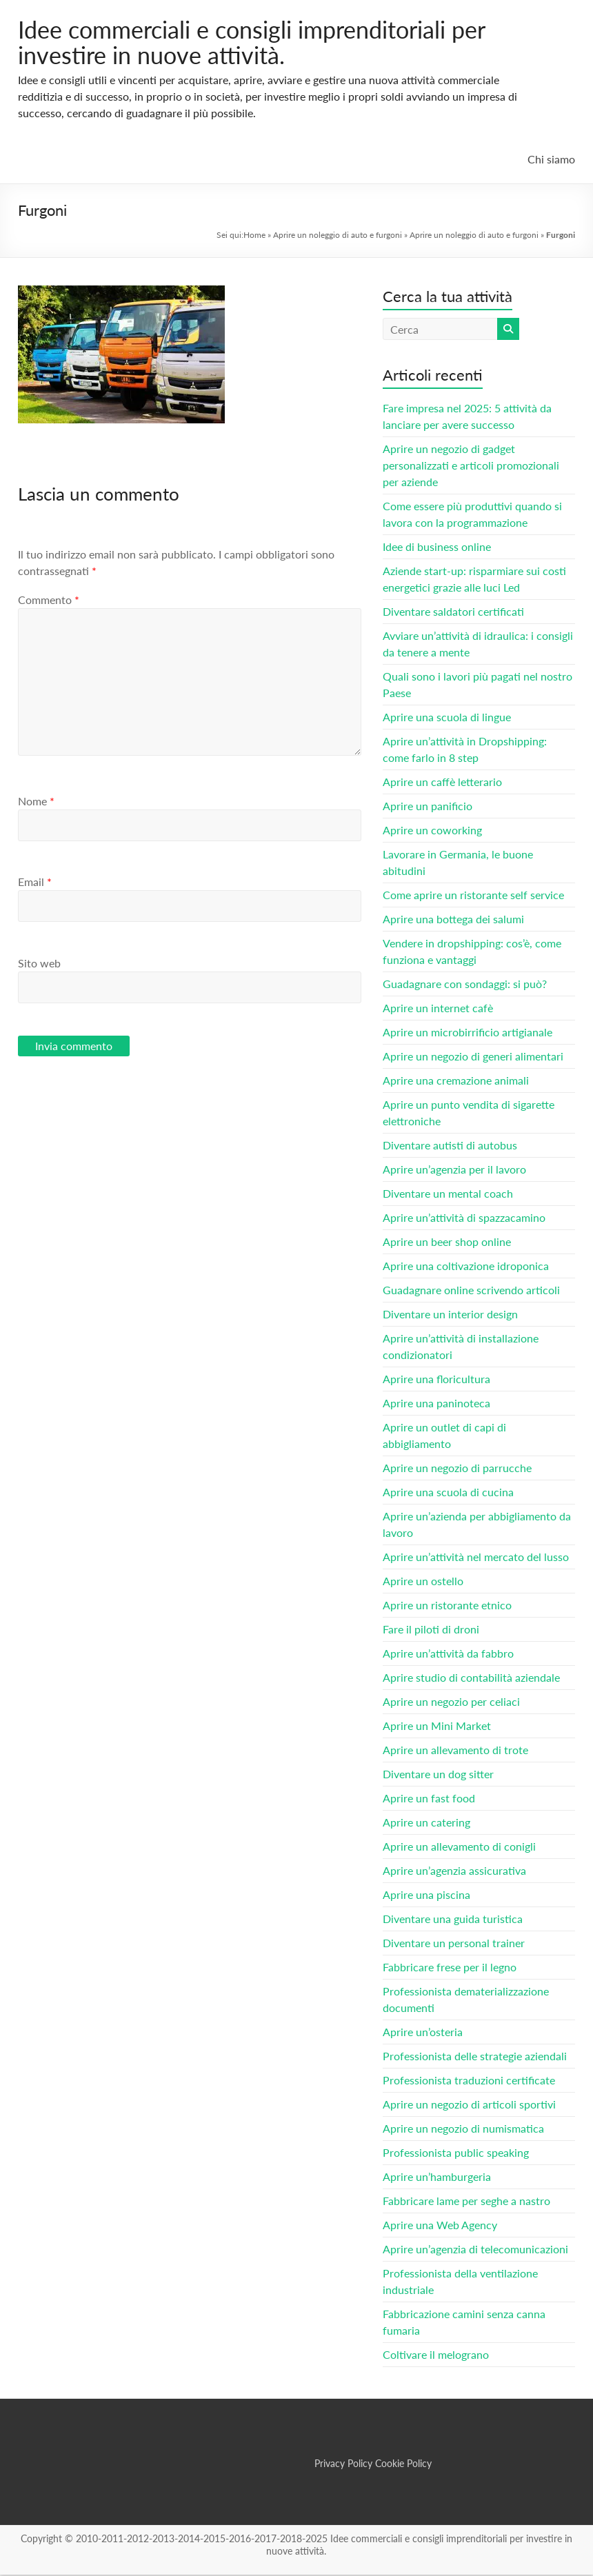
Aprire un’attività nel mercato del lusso (476, 1557)
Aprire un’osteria (423, 2033)
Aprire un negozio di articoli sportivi (469, 2105)
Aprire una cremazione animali (456, 1081)
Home (254, 236)
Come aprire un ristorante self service (473, 896)
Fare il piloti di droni (431, 1630)
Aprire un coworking (432, 831)
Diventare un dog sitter (438, 1775)
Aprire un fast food (429, 1799)
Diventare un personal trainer (454, 1944)
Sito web (39, 964)
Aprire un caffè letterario (442, 782)
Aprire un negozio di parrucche (457, 1469)
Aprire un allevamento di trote (455, 1751)
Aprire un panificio (427, 807)
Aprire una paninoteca (436, 1404)
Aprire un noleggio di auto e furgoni (337, 236)
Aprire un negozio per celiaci (451, 1702)
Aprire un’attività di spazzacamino (464, 1218)
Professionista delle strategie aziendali (475, 2057)
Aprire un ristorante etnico (447, 1606)
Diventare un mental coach (448, 1194)
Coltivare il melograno (436, 2355)
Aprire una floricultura (436, 1380)
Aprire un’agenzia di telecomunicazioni (475, 2250)
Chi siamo (551, 160)
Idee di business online (437, 547)
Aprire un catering (426, 1823)
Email (35, 882)
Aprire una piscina (426, 1895)
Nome (36, 802)
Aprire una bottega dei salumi (453, 920)
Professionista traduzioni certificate (469, 2081)
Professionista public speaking (456, 2153)
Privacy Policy (343, 2465)
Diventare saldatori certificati (453, 612)
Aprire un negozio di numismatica (463, 2129)
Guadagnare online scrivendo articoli (471, 1291)
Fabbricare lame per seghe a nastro (466, 2201)
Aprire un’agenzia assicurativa (454, 1871)
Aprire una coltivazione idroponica (466, 1267)
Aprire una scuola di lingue (447, 718)
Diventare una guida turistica (453, 1919)
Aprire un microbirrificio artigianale (467, 1033)
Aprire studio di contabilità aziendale (471, 1678)
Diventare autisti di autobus (450, 1146)
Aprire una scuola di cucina (448, 1493)
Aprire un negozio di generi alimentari (473, 1057)
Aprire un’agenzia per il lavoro (454, 1170)
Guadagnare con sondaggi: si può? (465, 985)
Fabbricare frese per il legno (449, 1968)
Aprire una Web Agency (440, 2226)
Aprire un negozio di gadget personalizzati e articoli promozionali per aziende (471, 466)
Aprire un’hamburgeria (437, 2177)
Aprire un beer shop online (447, 1242)
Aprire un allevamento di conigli (459, 1847)
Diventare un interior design (450, 1315)
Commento (48, 600)
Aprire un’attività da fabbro (448, 1654)
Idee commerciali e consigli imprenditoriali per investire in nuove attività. (266, 42)
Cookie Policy (403, 2465)
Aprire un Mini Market (437, 1726)
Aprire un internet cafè (438, 1009)
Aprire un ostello (423, 1582)
